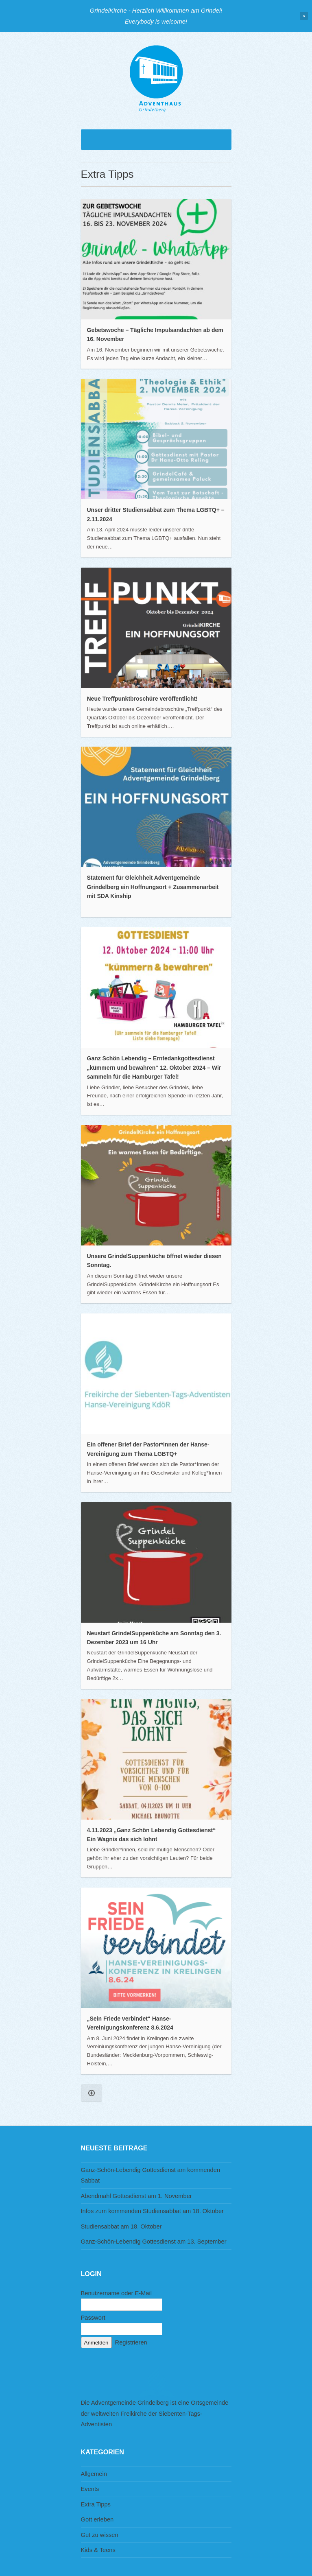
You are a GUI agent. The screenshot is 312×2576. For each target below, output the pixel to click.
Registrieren (131, 2342)
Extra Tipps (96, 2504)
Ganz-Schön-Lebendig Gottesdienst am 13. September (154, 2241)
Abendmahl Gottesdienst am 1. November (136, 2196)
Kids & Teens (98, 2550)
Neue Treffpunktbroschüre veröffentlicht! (142, 698)
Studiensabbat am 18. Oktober (121, 2226)
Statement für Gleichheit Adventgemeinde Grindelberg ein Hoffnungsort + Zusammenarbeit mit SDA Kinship (153, 886)
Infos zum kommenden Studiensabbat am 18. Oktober (152, 2211)
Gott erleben (97, 2519)
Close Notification (304, 16)
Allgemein (94, 2474)
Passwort (93, 2317)
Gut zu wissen (99, 2535)
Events (90, 2489)
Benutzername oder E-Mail (116, 2293)
